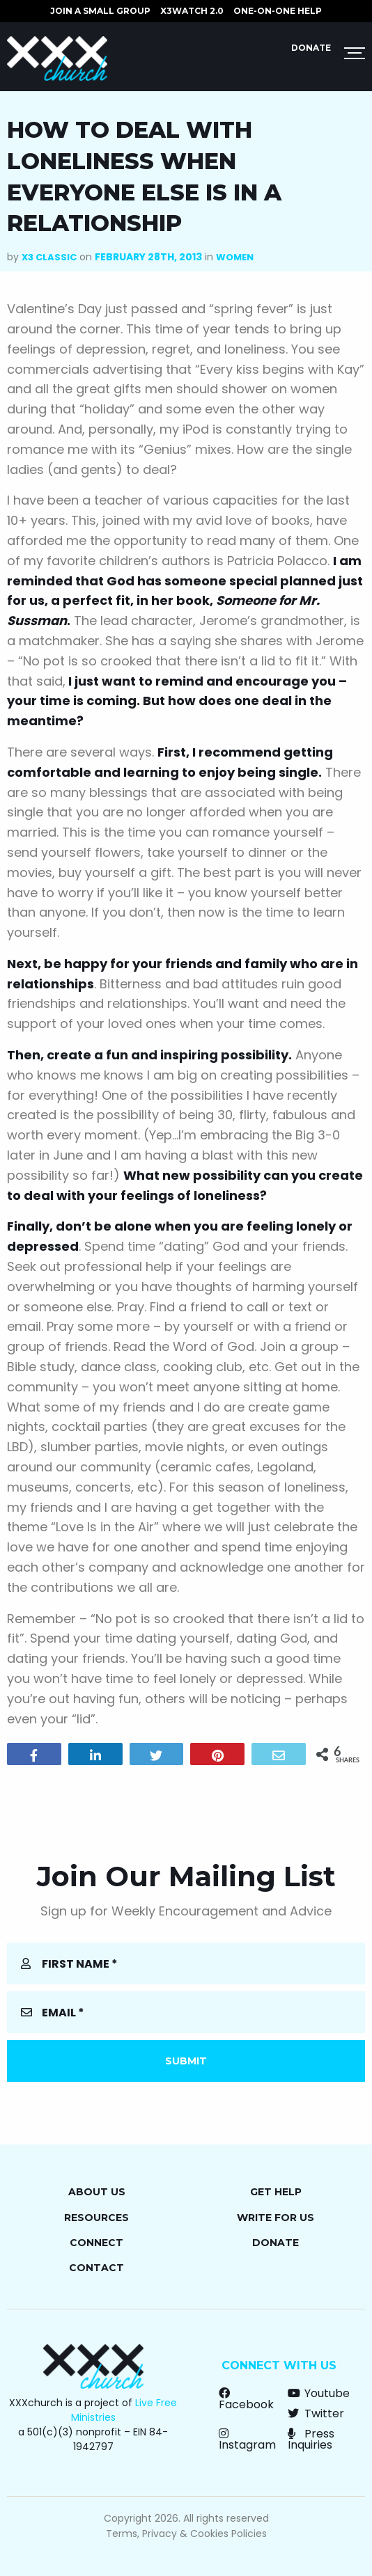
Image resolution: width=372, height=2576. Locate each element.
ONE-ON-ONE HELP (277, 11)
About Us (96, 2192)
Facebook (246, 2398)
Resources (96, 2217)
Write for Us (275, 2217)
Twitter (316, 2413)
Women (235, 257)
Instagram (247, 2439)
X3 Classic (49, 257)
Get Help (276, 2192)
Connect (96, 2242)
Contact (96, 2267)
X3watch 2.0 (192, 11)
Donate (311, 47)
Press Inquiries (311, 2439)
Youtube (319, 2393)
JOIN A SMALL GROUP (100, 11)
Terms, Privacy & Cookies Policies (186, 2534)
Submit (186, 2061)
